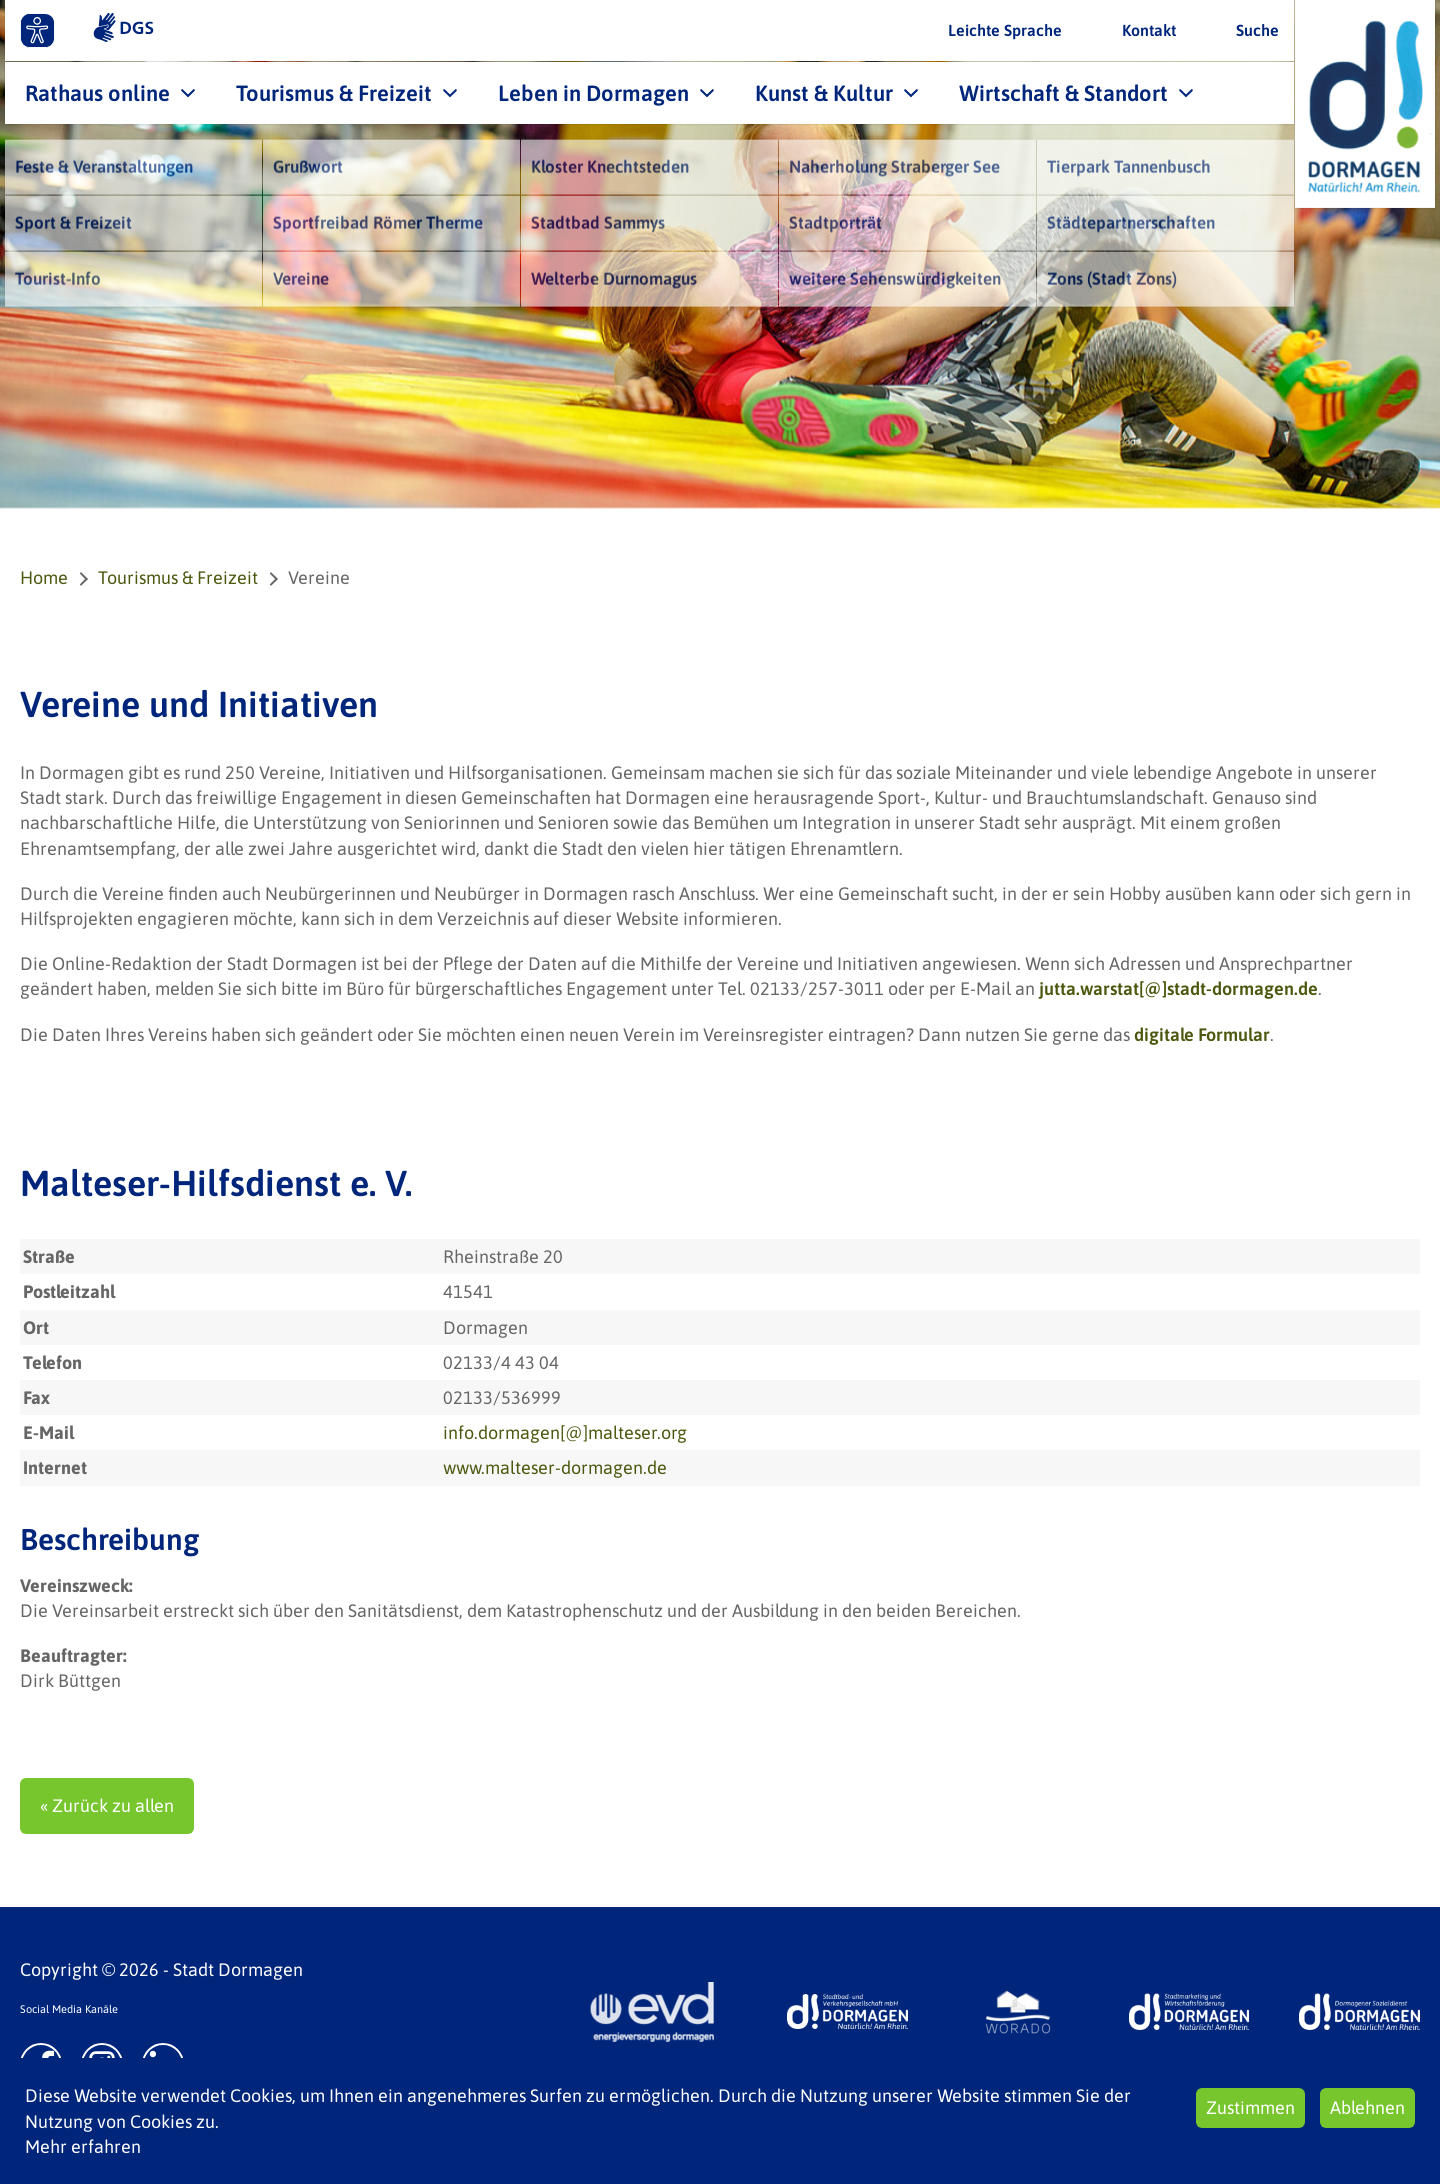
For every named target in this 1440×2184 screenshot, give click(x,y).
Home (44, 577)
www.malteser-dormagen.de (555, 1467)
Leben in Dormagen (593, 93)
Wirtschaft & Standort (1063, 93)
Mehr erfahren (83, 2146)
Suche (1257, 30)
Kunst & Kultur (824, 93)
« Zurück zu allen (107, 1805)
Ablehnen (1367, 2107)
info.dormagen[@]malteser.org (565, 1432)
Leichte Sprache (1005, 30)
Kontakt (1149, 30)
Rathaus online (97, 93)
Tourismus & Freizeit (334, 93)
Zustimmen (1250, 2107)
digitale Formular (1202, 1034)
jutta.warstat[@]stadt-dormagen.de (1178, 988)
